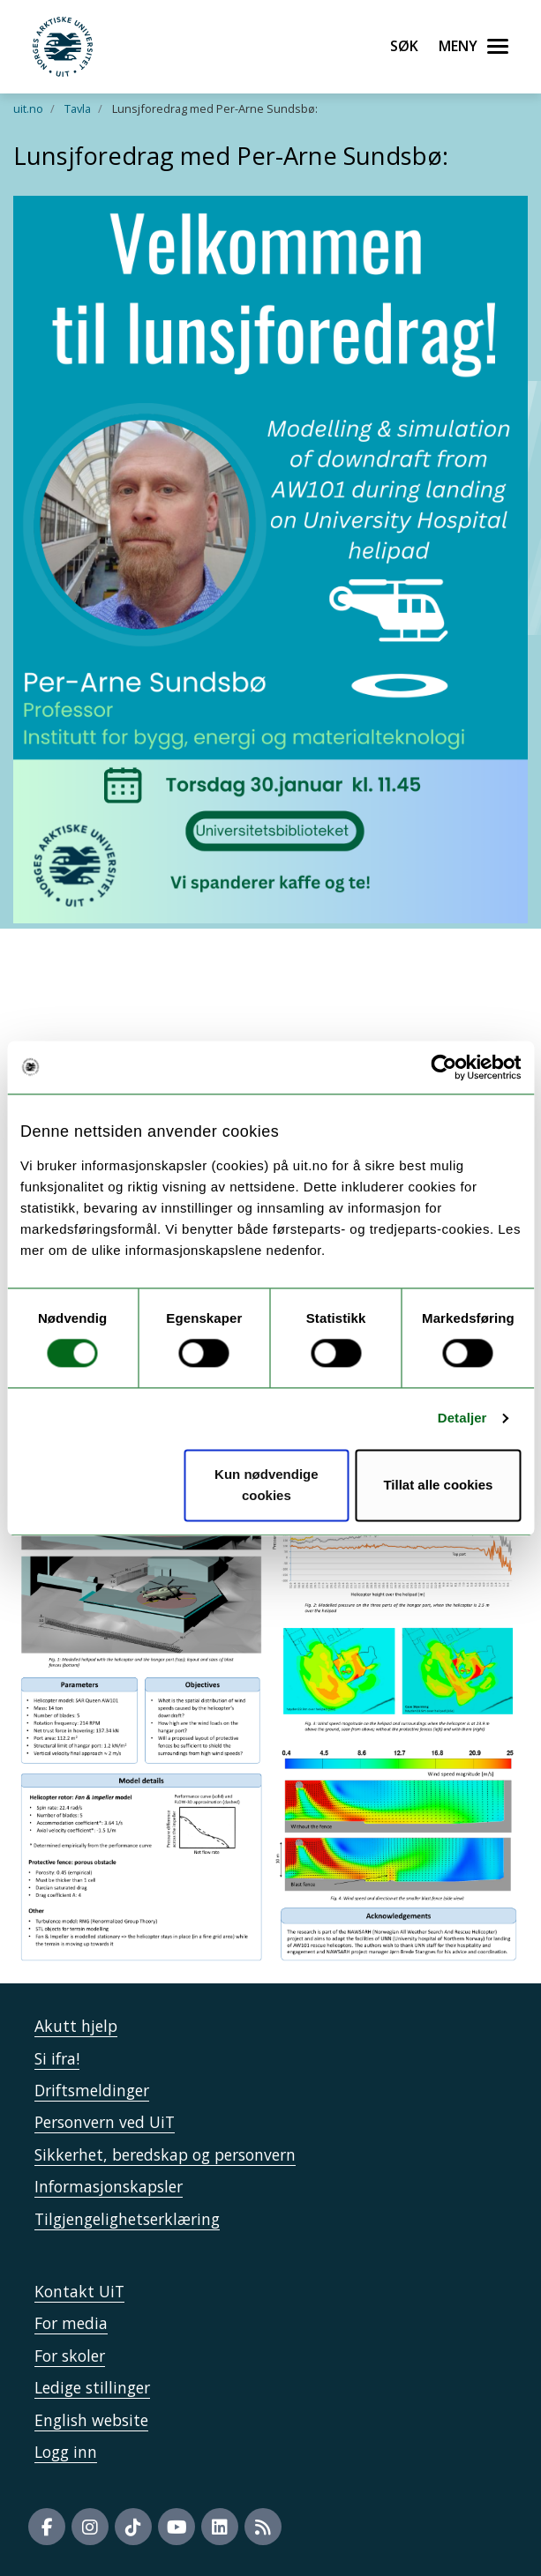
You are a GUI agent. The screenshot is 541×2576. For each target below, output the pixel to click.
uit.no (28, 108)
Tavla (77, 108)
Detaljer (462, 1418)
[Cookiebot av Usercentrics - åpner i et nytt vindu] (443, 1067)
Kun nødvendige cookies (266, 1485)
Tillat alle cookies (437, 1484)
